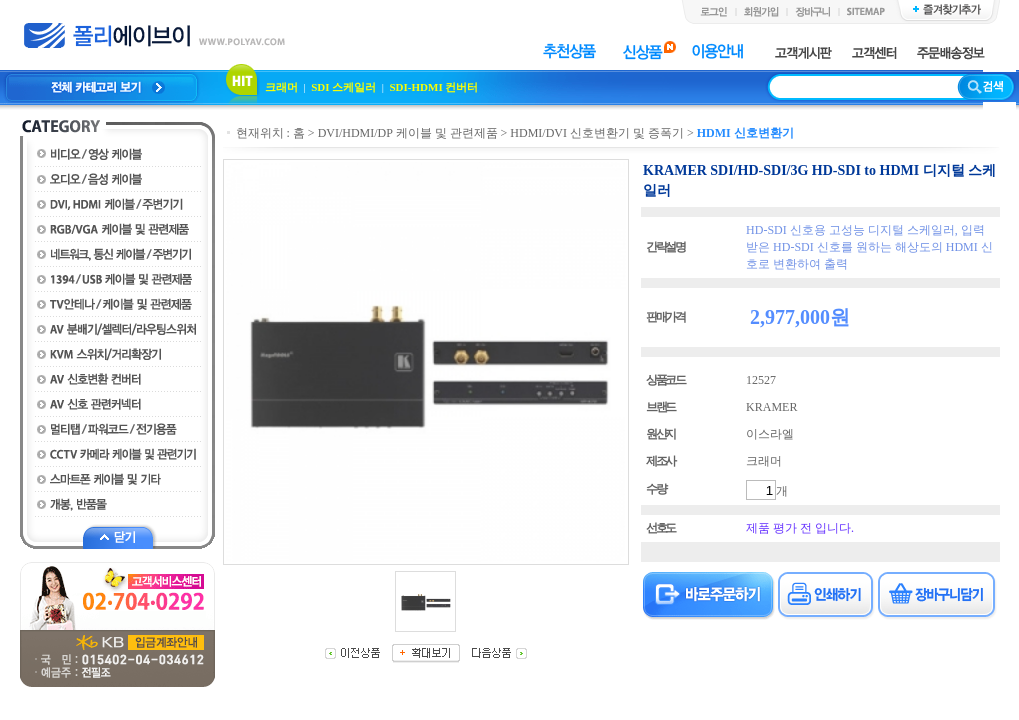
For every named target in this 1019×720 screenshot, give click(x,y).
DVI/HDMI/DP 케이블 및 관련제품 (408, 133)
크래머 (281, 87)
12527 (761, 380)
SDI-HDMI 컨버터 (434, 87)
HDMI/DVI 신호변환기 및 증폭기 (597, 133)
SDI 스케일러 (343, 87)
